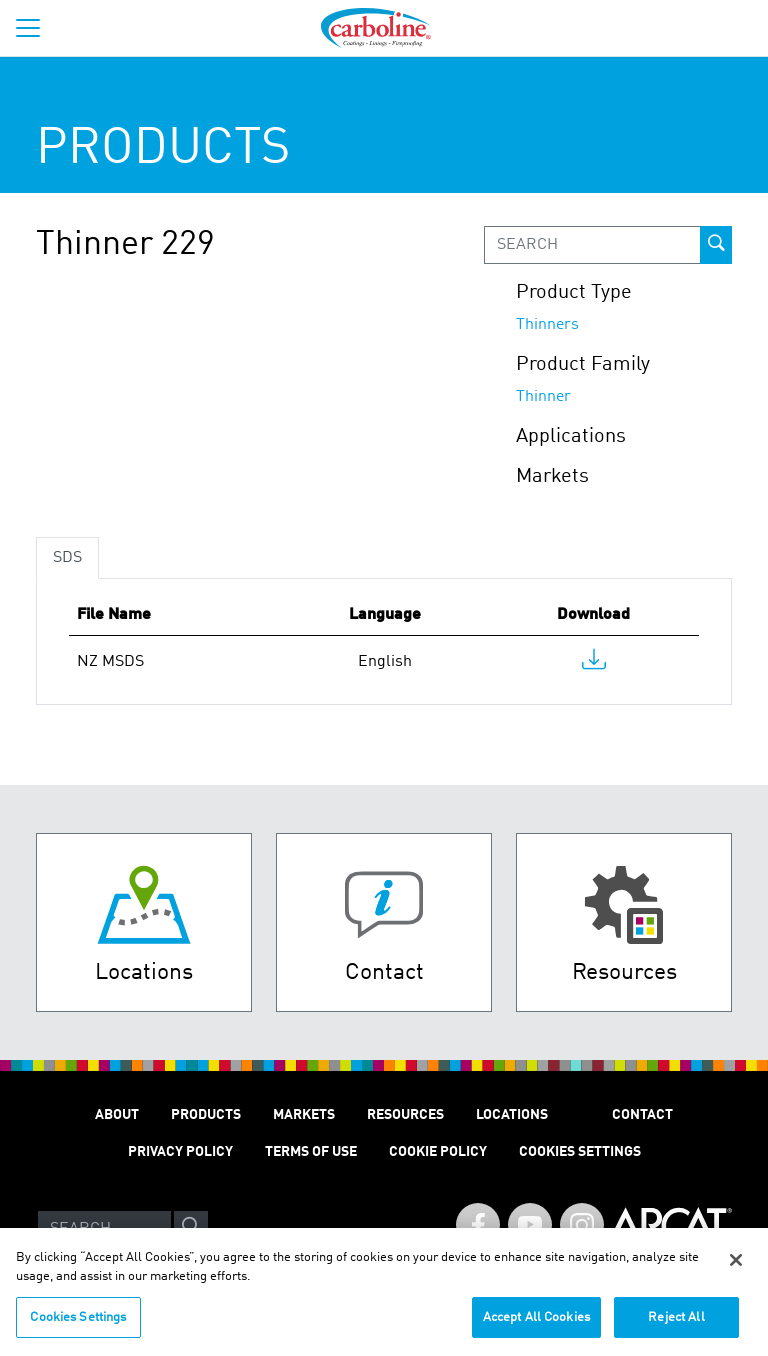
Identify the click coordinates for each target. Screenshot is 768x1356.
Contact (642, 1115)
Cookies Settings (78, 1326)
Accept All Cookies (536, 1326)
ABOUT (117, 1115)
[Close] (736, 1269)
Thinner (543, 397)
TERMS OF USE (311, 1152)
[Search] (104, 1229)
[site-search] (191, 1229)
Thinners (547, 325)
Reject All (676, 1326)
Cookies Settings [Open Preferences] (580, 1152)
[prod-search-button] (716, 245)
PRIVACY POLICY (180, 1152)
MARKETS (304, 1115)
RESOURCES (405, 1115)
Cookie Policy (438, 1152)
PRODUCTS (206, 1115)
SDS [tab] (67, 558)
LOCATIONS (512, 1115)
